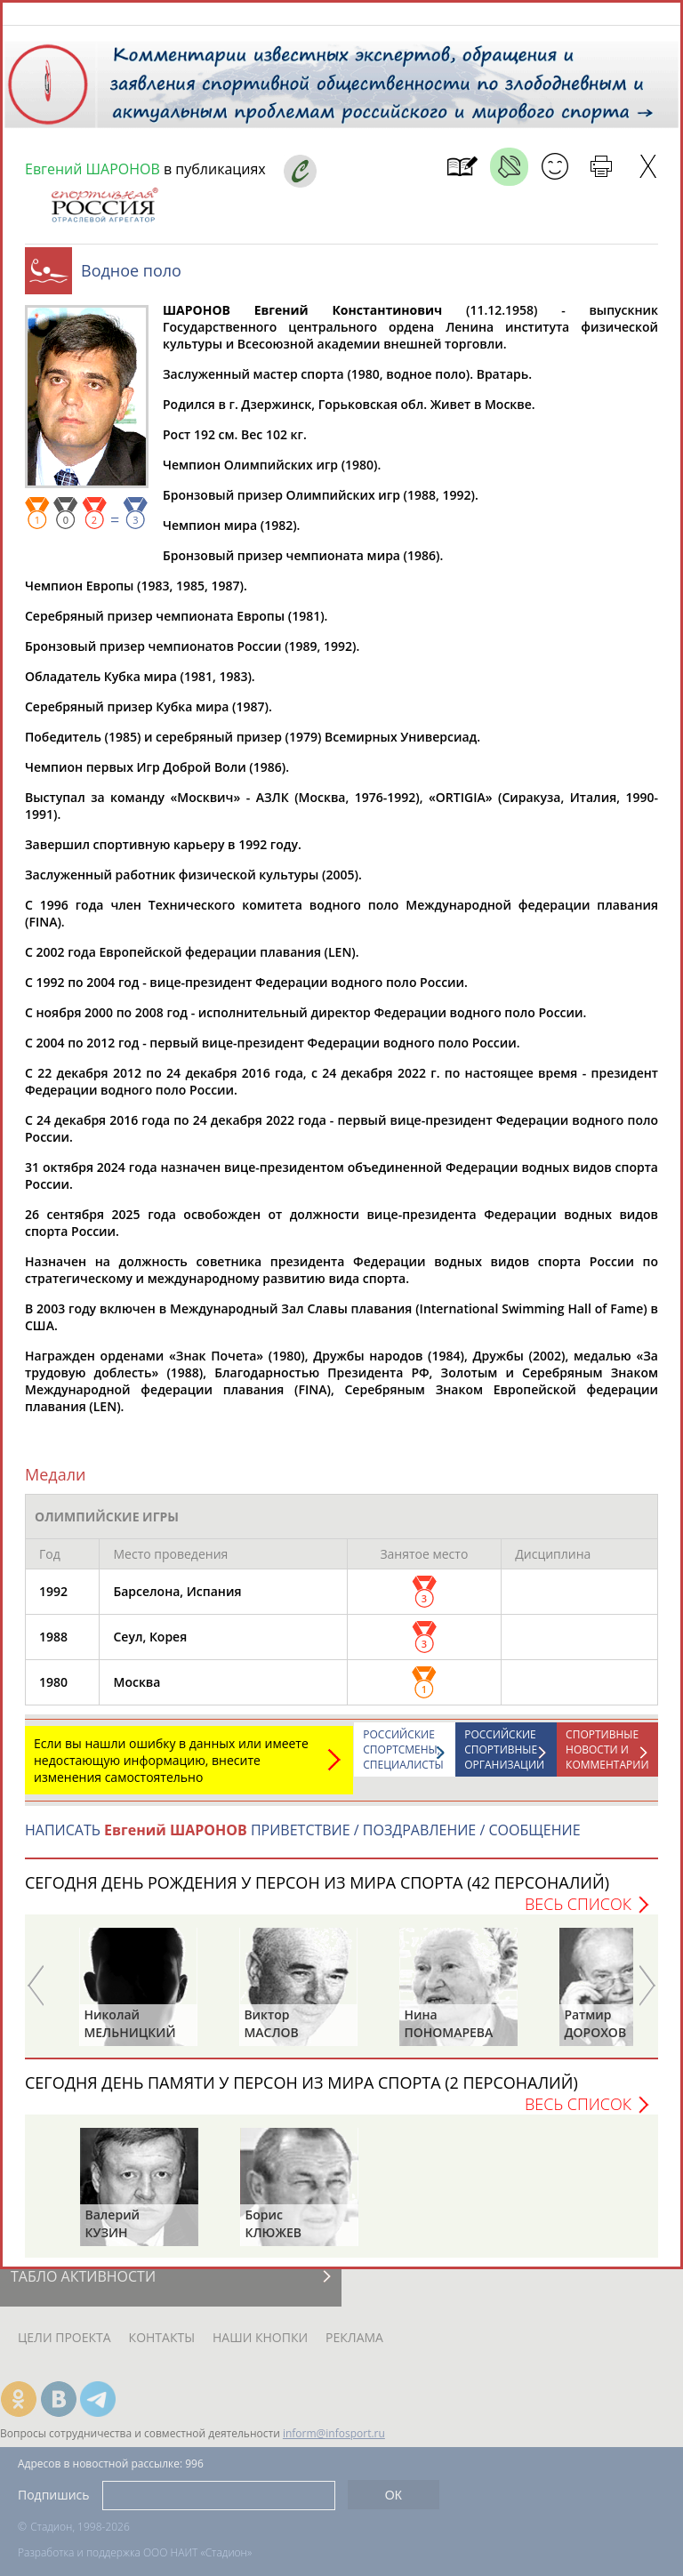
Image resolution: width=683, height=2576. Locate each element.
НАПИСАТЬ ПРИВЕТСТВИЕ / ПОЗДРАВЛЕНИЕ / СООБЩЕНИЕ (303, 1839)
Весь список (578, 1912)
